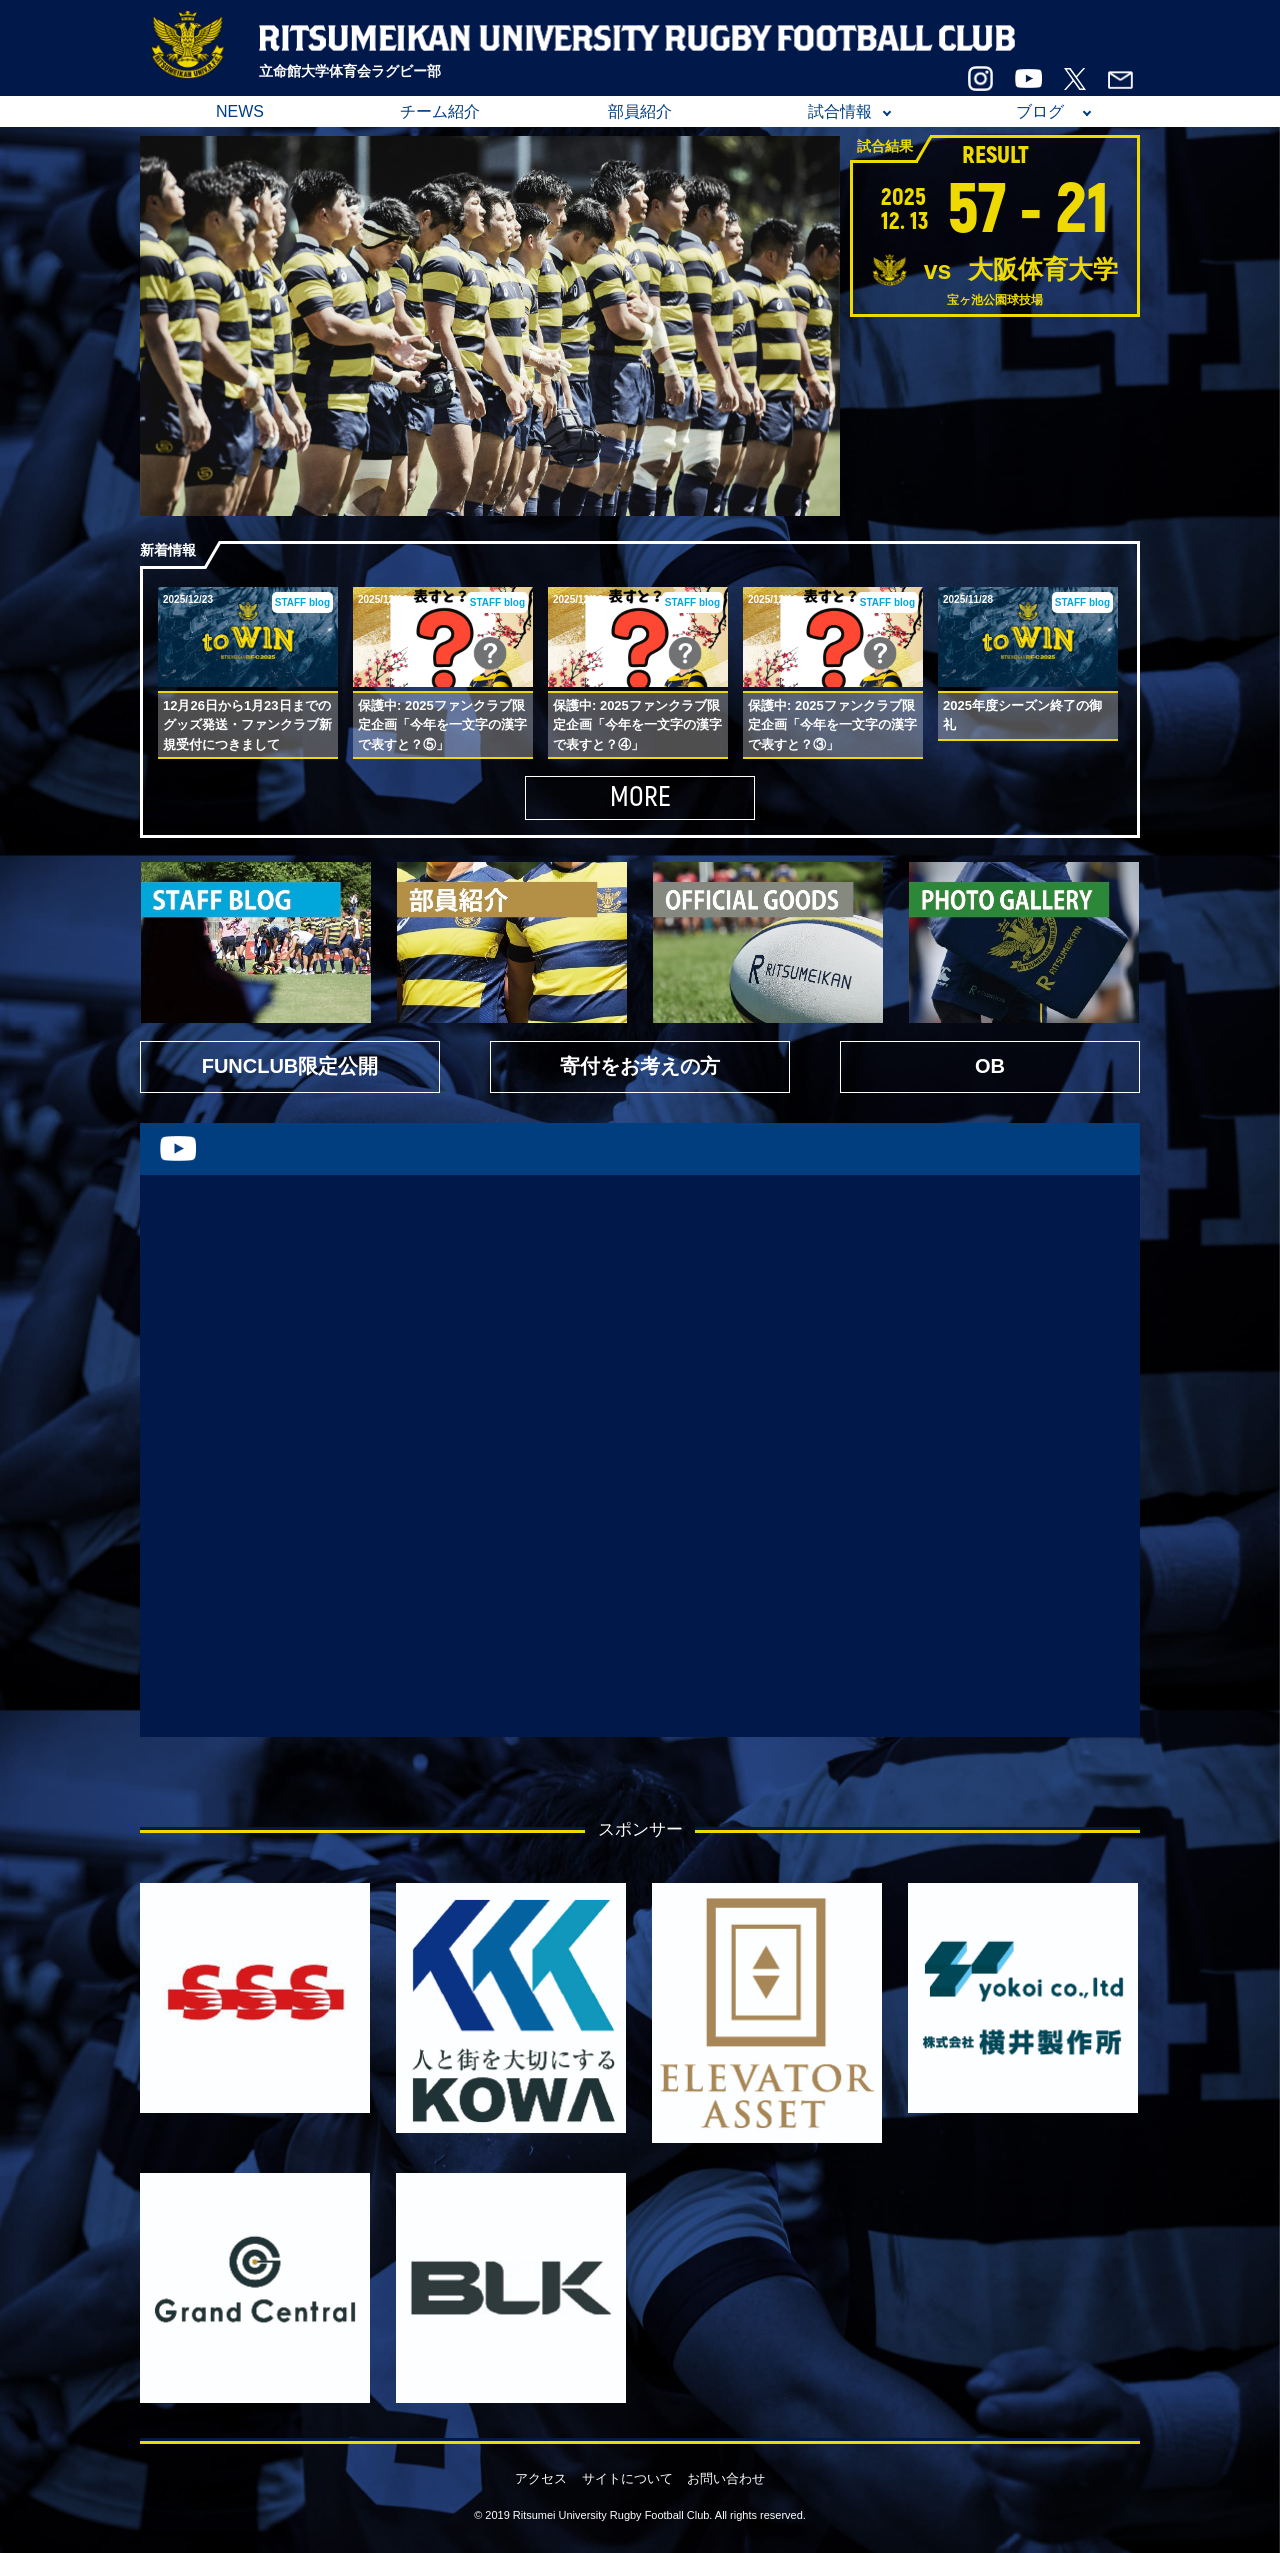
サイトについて (627, 2478)
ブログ (1040, 111)
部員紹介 (640, 111)
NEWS (240, 111)
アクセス (541, 2478)
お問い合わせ (726, 2478)
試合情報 (840, 111)
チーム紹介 (440, 111)
